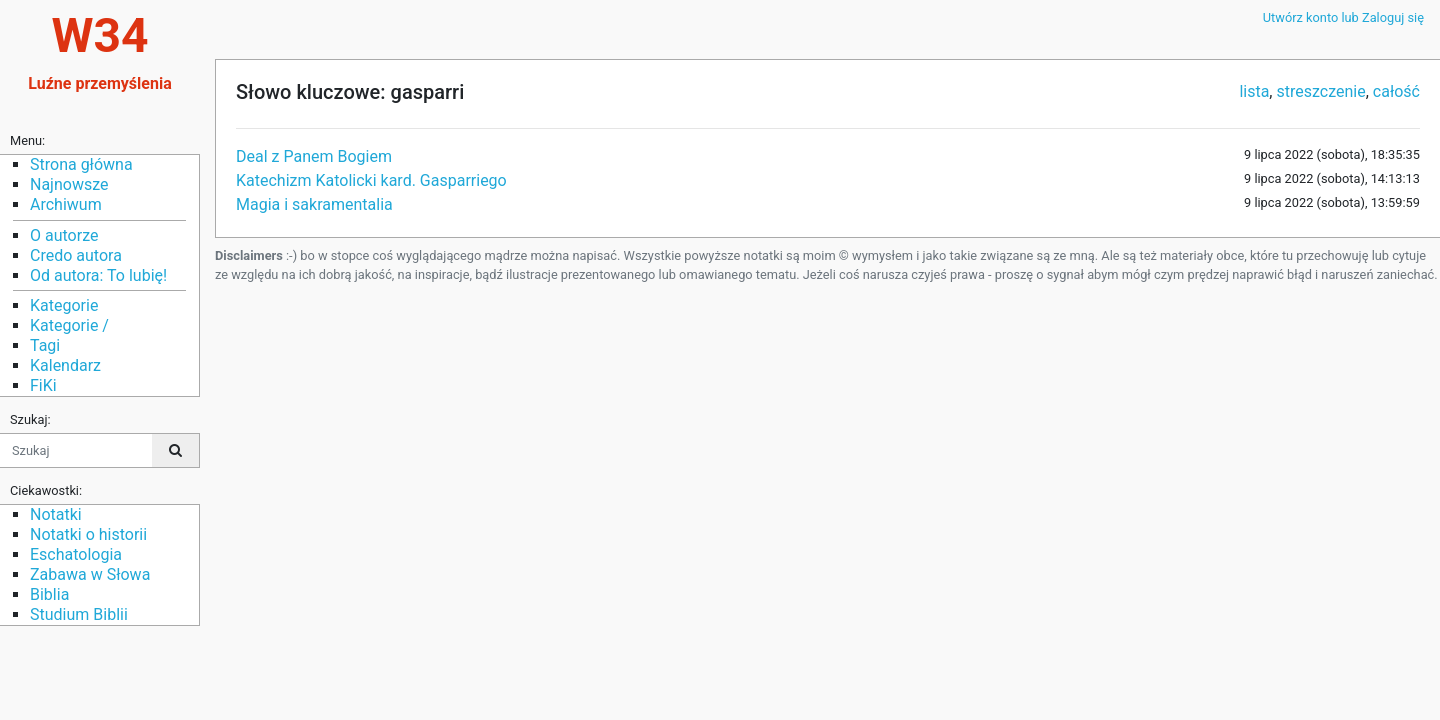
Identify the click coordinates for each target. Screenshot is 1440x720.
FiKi (43, 385)
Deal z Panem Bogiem (314, 156)
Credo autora (76, 255)
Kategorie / (69, 325)
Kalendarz (65, 365)
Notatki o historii (88, 534)
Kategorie (64, 305)
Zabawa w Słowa (90, 574)
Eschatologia (76, 554)
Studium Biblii (79, 614)
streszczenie (1320, 91)
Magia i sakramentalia (314, 204)
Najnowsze (69, 184)
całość (1396, 91)
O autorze (64, 235)
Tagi (45, 345)
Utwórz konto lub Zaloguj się (1343, 17)
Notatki (56, 514)
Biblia (49, 594)
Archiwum (66, 204)
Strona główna (81, 164)
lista (1254, 91)
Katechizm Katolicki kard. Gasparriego (371, 180)
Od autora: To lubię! (98, 275)
